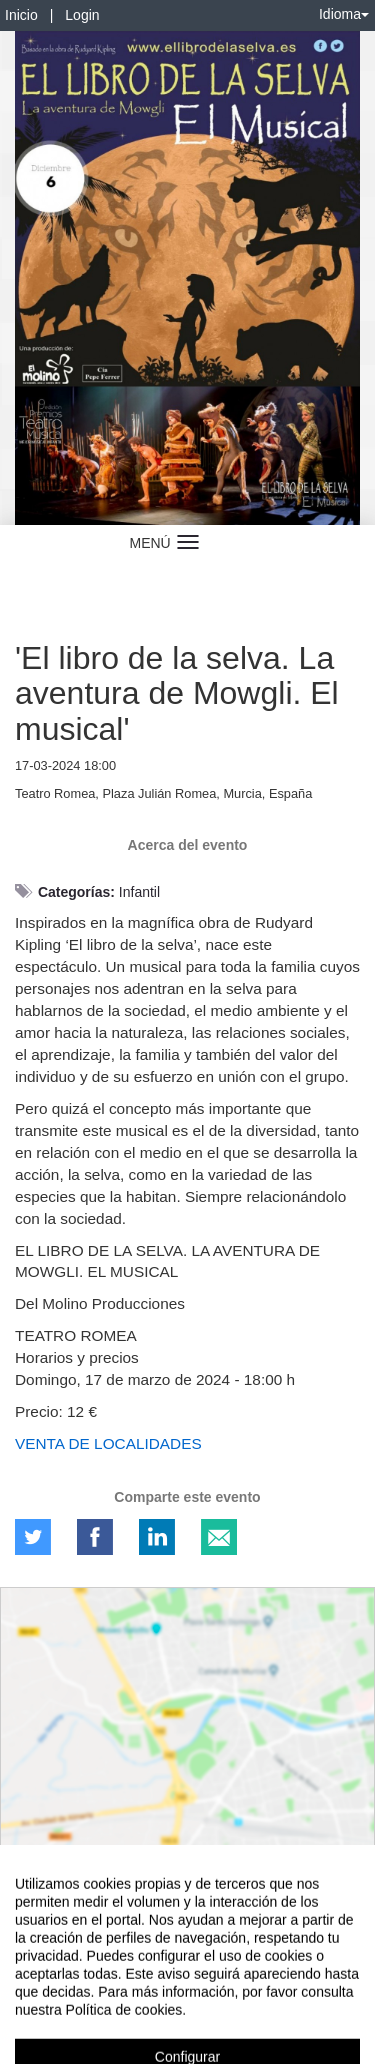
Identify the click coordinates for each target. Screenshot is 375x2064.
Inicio (21, 15)
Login (82, 15)
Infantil (139, 892)
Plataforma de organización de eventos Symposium (187, 2011)
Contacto (92, 1976)
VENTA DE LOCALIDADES (108, 1443)
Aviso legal (30, 1976)
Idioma (344, 14)
